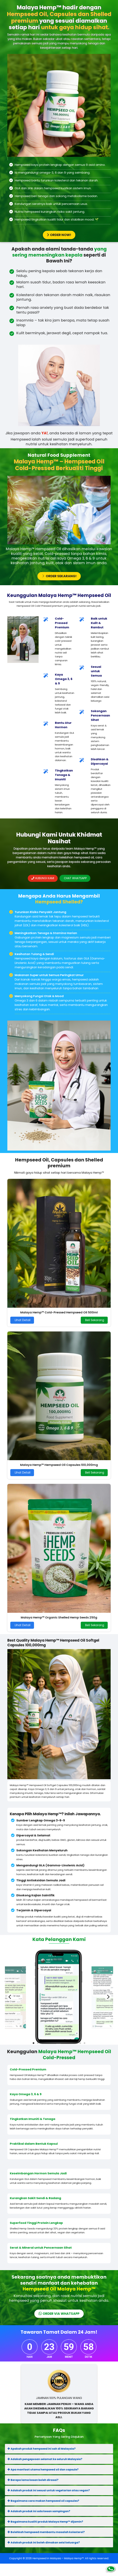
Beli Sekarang (94, 1320)
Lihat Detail (22, 1320)
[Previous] (10, 1996)
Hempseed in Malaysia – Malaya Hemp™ (58, 2558)
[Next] (107, 1996)
